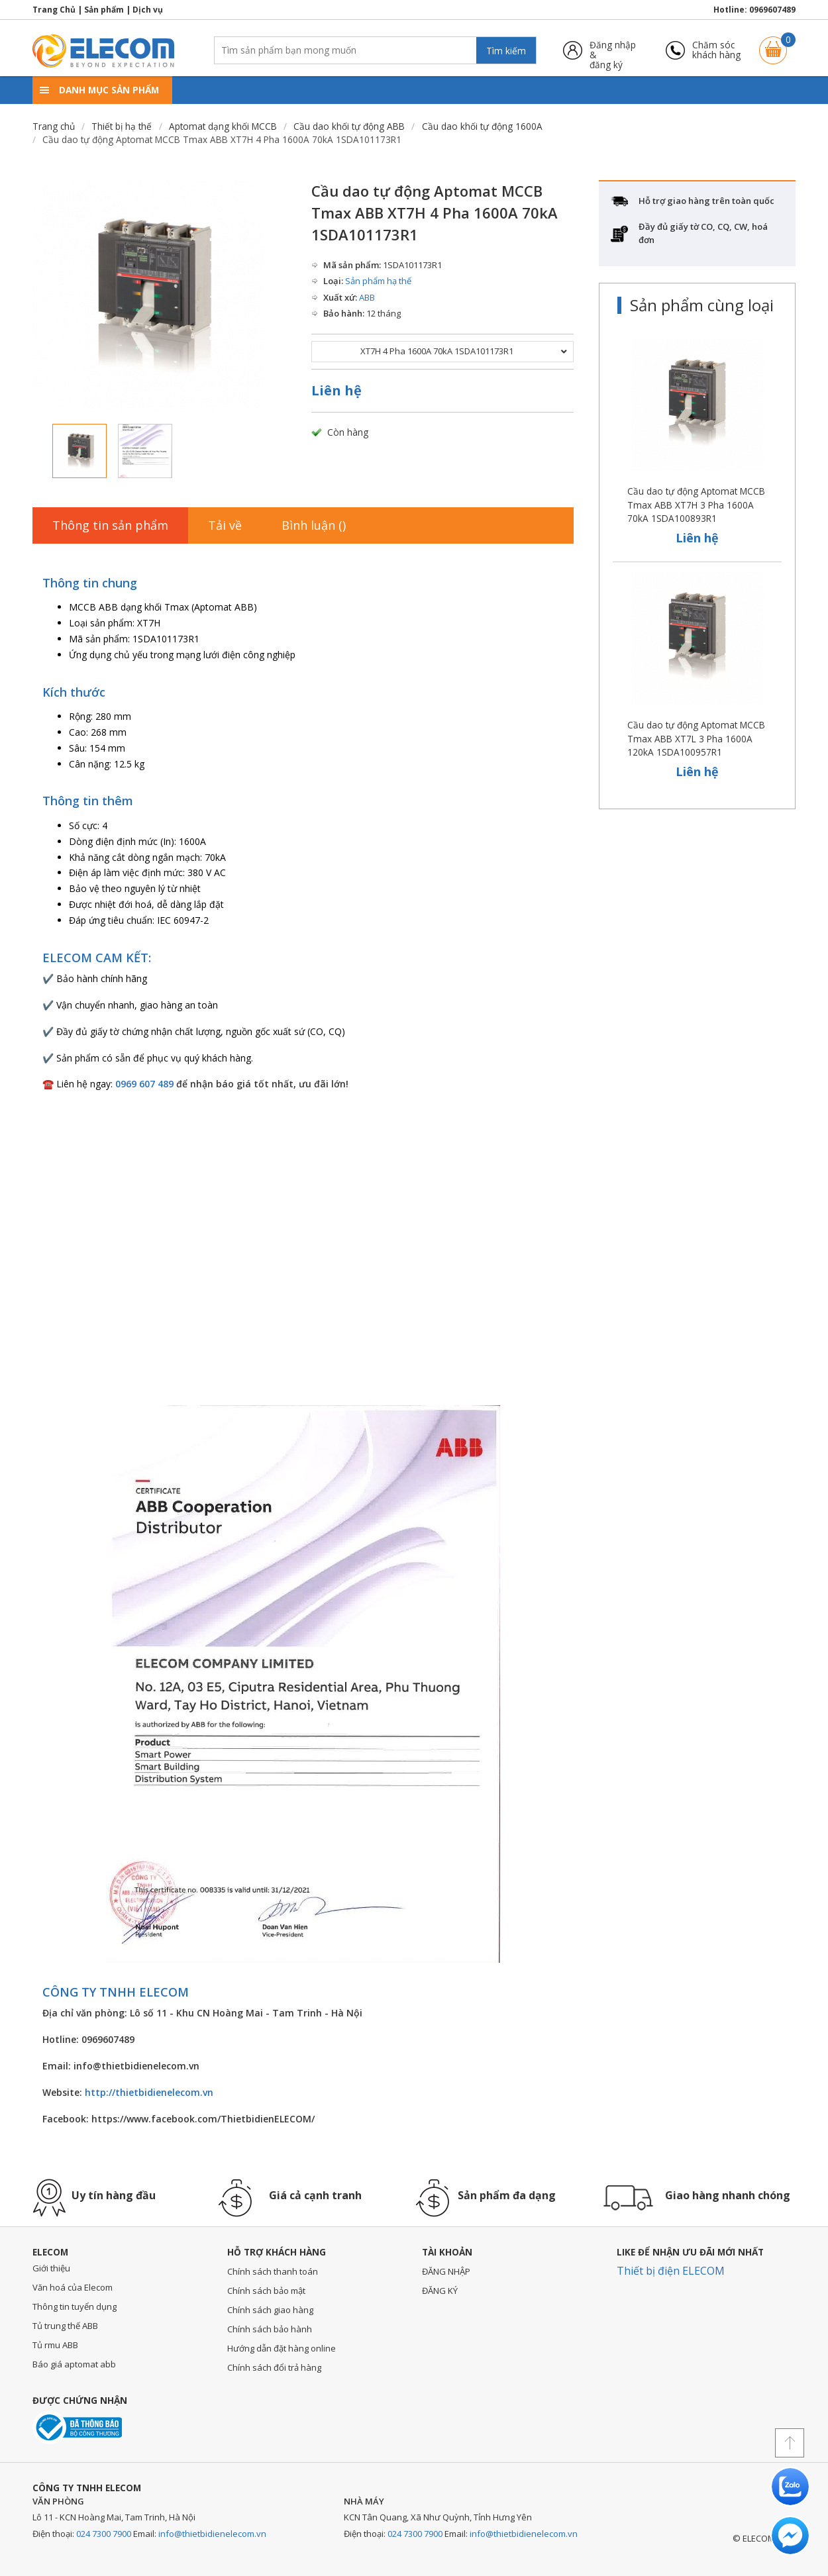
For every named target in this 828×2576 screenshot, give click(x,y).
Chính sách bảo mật (266, 2291)
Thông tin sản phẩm (110, 525)
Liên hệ (336, 390)
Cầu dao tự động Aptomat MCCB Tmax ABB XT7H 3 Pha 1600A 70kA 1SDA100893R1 (696, 504)
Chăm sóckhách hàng (716, 50)
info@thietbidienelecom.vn (212, 2534)
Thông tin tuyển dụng (74, 2306)
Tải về (225, 525)
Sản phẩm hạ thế (378, 281)
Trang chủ (53, 126)
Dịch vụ (147, 9)
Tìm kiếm (506, 50)
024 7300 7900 (103, 2534)
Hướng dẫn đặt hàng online (281, 2348)
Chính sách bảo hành (269, 2329)
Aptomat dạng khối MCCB (223, 126)
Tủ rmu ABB (55, 2345)
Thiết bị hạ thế (121, 126)
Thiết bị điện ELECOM (671, 2270)
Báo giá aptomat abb (74, 2364)
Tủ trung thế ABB (65, 2326)
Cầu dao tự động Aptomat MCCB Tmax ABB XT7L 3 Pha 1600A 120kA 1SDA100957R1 (696, 738)
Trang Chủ (54, 9)
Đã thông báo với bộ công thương (77, 2427)
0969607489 (772, 9)
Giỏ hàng (773, 44)
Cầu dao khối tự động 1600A (482, 126)
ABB (367, 297)
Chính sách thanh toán (272, 2271)
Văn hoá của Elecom (72, 2287)
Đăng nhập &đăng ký (613, 50)
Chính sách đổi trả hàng (274, 2367)
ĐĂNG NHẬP (446, 2271)
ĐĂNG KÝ (440, 2291)
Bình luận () (314, 525)
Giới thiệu (51, 2268)
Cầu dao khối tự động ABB (349, 126)
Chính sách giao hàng (270, 2310)
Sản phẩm (104, 9)
